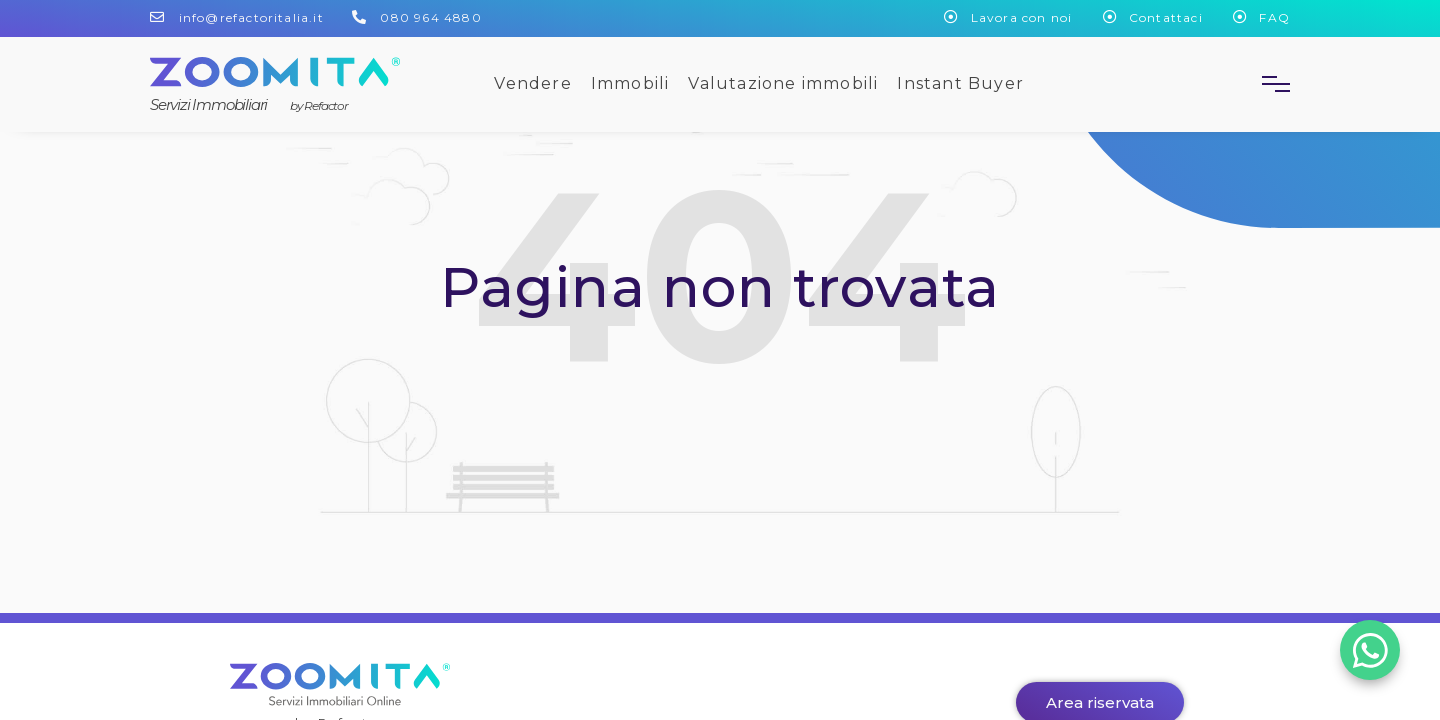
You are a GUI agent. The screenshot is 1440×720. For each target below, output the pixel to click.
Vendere (532, 83)
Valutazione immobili (783, 83)
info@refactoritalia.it (251, 17)
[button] (1268, 84)
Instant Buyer (960, 83)
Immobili (630, 83)
